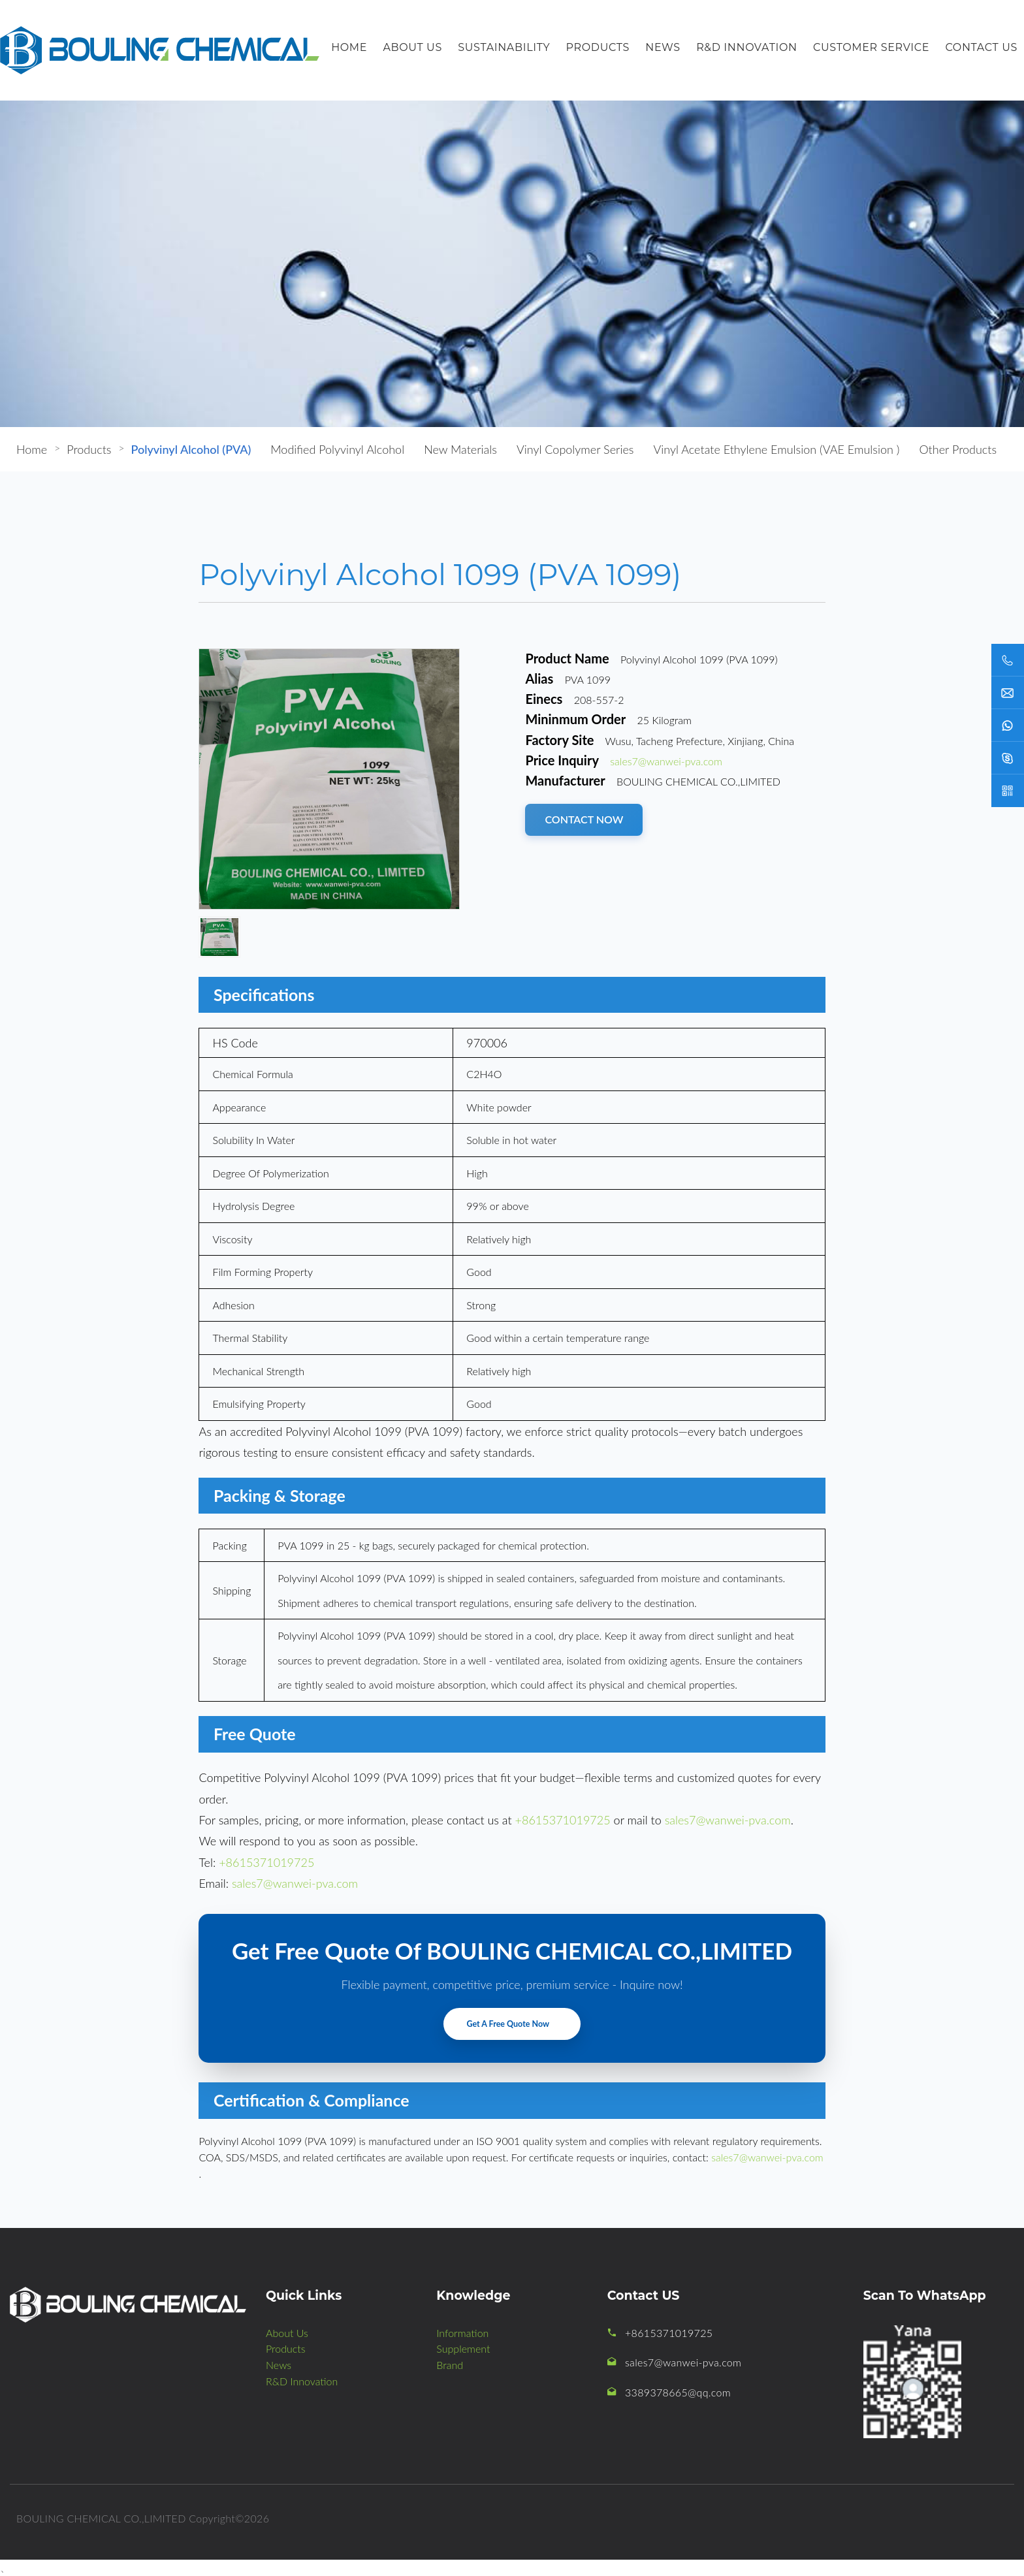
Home (31, 449)
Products (89, 449)
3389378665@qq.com (678, 2392)
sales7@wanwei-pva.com (666, 761)
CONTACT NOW (584, 819)
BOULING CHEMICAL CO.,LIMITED (101, 2518)
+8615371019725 (563, 1820)
